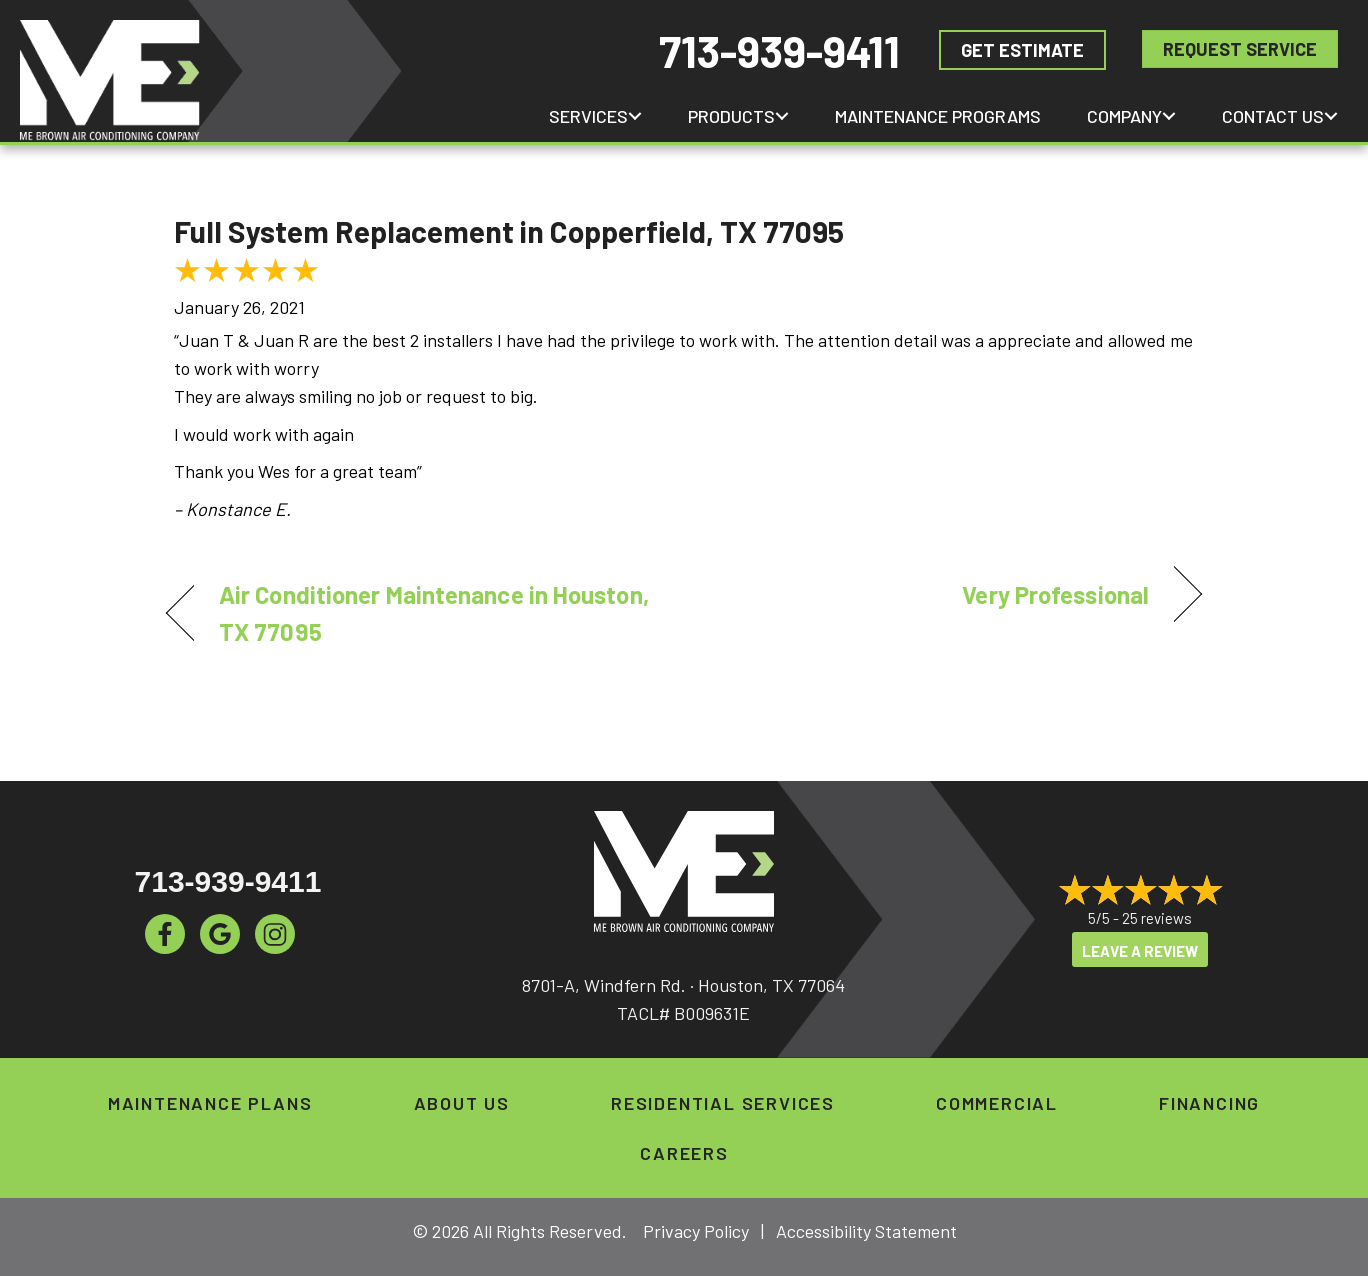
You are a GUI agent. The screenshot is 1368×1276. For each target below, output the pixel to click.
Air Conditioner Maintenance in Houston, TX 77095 (434, 613)
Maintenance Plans (210, 1103)
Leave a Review (1140, 951)
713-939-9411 (779, 50)
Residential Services (723, 1103)
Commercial (997, 1103)
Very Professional (1055, 594)
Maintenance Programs (938, 116)
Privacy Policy (696, 1231)
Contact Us (1273, 116)
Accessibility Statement (866, 1231)
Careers (684, 1153)
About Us (462, 1103)
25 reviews (1157, 918)
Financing (1209, 1103)
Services (588, 116)
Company (1124, 116)
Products (731, 116)
